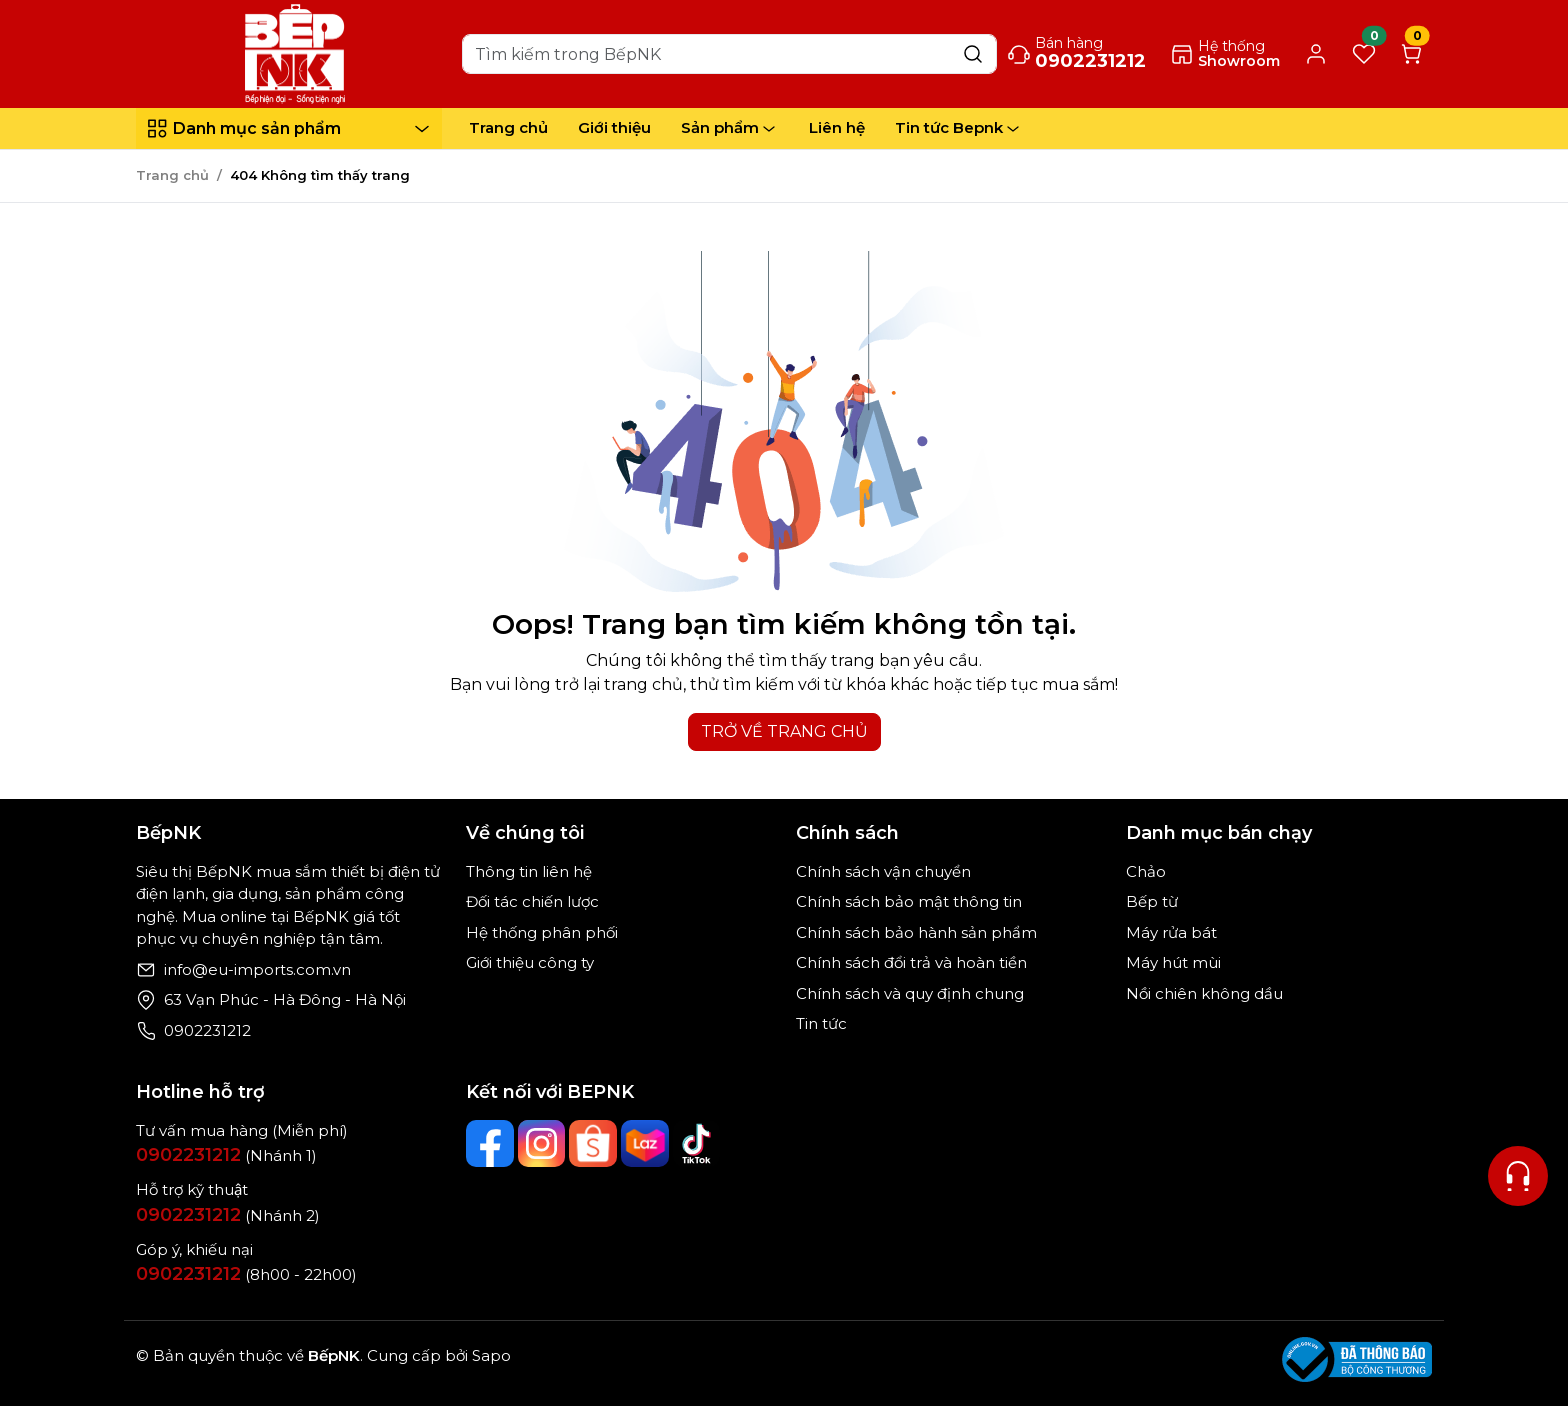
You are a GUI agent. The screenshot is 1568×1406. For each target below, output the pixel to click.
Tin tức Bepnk (959, 128)
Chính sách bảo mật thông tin (909, 901)
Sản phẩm (730, 128)
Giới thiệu (614, 127)
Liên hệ (837, 127)
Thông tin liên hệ (529, 871)
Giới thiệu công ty (530, 962)
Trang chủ (508, 127)
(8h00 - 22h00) (246, 1274)
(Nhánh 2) (228, 1215)
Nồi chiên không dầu (1204, 993)
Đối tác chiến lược (532, 901)
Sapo (489, 1355)
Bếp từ (1152, 901)
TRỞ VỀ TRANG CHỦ (784, 731)
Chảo (1146, 871)
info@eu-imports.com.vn (257, 969)
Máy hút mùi (1173, 962)
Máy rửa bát (1171, 932)
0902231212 (207, 1030)
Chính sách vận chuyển (883, 871)
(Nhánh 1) (226, 1155)
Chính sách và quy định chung (910, 993)
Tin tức (821, 1023)
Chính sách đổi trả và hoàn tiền (911, 962)
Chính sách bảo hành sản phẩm (916, 932)
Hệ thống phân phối (542, 932)
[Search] (729, 54)
